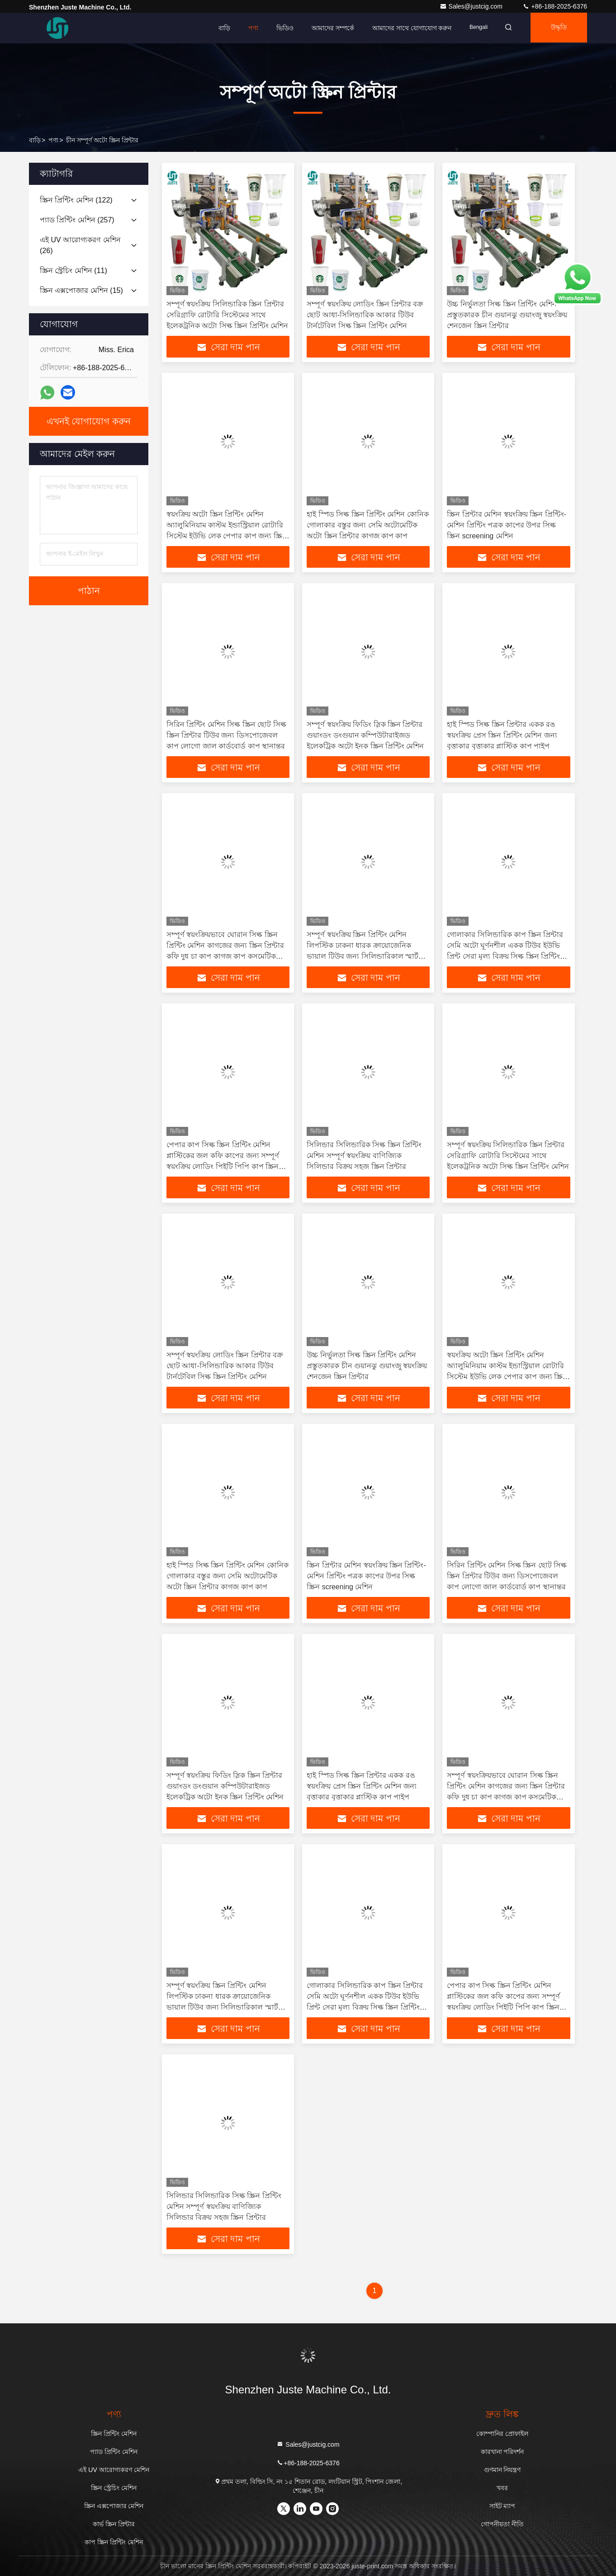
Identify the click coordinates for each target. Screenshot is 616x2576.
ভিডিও (279, 28)
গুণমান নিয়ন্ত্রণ (502, 2469)
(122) (76, 200)
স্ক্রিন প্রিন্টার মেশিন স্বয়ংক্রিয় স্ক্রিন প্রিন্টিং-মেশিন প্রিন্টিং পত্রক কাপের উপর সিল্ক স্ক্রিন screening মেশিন (506, 525)
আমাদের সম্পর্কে (327, 28)
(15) (81, 290)
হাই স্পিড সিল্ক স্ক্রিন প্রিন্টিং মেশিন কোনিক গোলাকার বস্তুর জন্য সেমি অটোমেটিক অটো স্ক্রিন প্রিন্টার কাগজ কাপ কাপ (368, 525)
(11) (73, 270)
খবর (502, 2487)
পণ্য (247, 28)
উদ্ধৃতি (557, 28)
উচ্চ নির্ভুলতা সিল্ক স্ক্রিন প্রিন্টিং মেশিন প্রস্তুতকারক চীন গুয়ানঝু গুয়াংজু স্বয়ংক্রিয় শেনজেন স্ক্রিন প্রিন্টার (507, 315)
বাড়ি (218, 28)
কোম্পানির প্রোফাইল (502, 2433)
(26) (80, 245)
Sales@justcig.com (472, 6)
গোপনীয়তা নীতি (502, 2524)
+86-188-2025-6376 (554, 6)
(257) (77, 220)
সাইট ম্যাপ (502, 2506)
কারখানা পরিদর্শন (502, 2451)
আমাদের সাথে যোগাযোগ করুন (406, 28)
